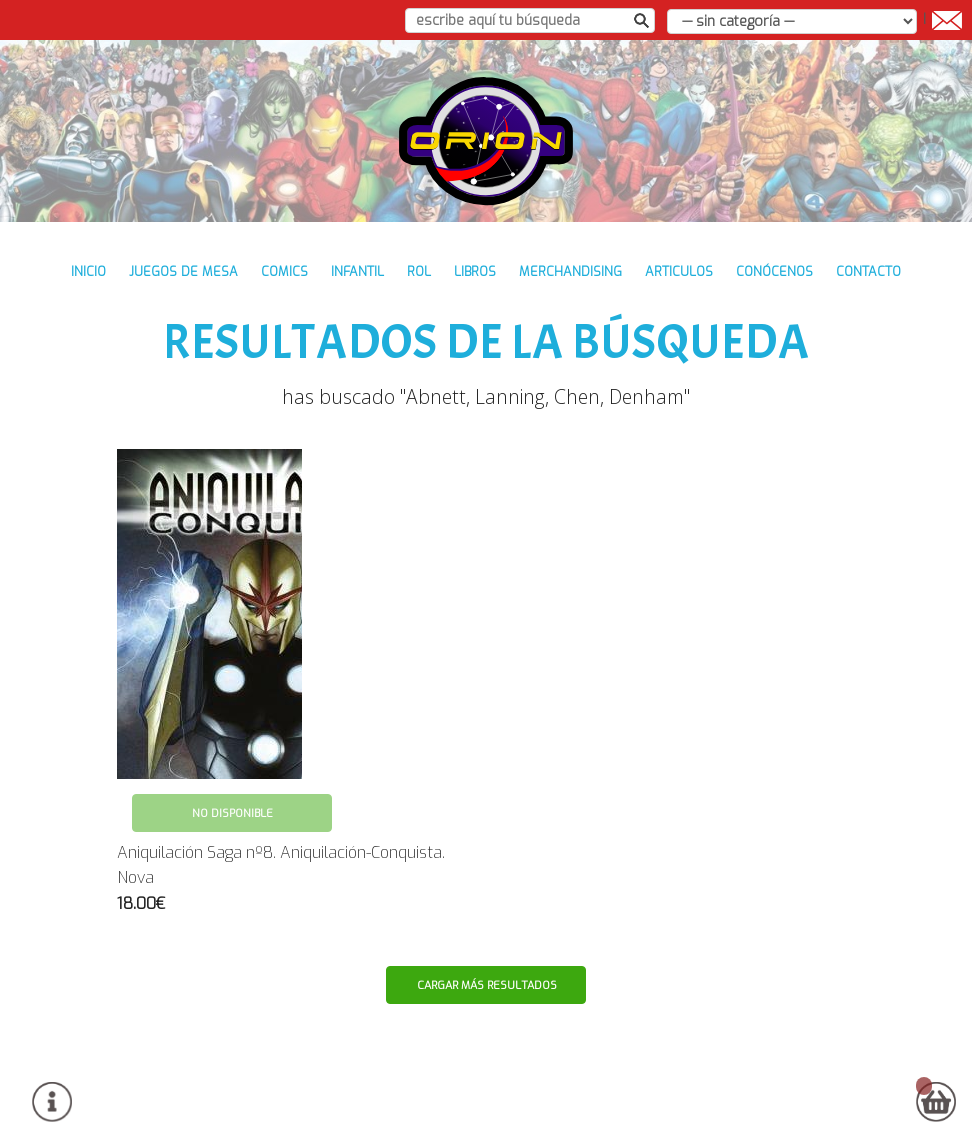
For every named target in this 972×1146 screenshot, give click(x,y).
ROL (419, 271)
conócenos (774, 271)
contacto (868, 271)
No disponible (232, 813)
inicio (88, 271)
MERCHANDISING (570, 271)
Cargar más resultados (487, 985)
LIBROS (475, 271)
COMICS (284, 271)
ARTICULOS (679, 271)
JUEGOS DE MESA (183, 271)
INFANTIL (357, 271)
